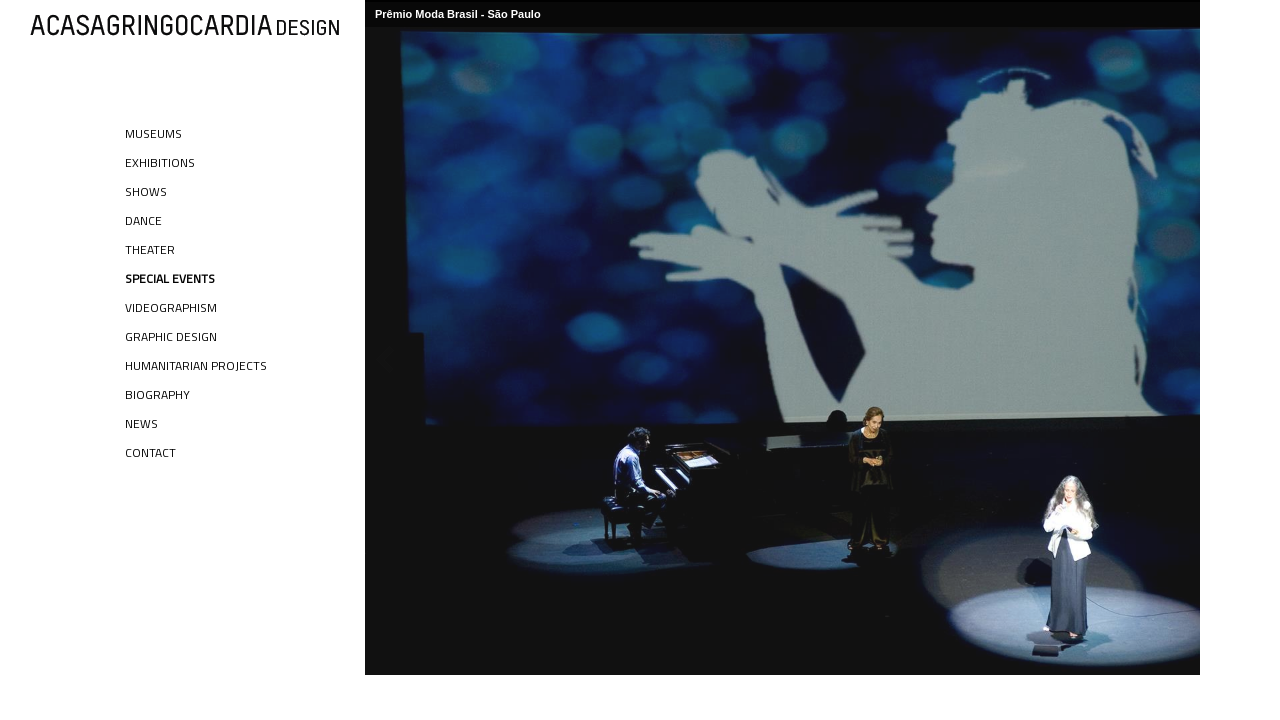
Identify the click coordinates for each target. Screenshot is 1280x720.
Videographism (171, 307)
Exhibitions (160, 162)
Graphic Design (171, 336)
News (141, 423)
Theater (150, 249)
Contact (150, 452)
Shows (146, 191)
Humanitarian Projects (196, 365)
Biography (157, 394)
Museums (153, 133)
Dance (143, 220)
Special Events (170, 278)
